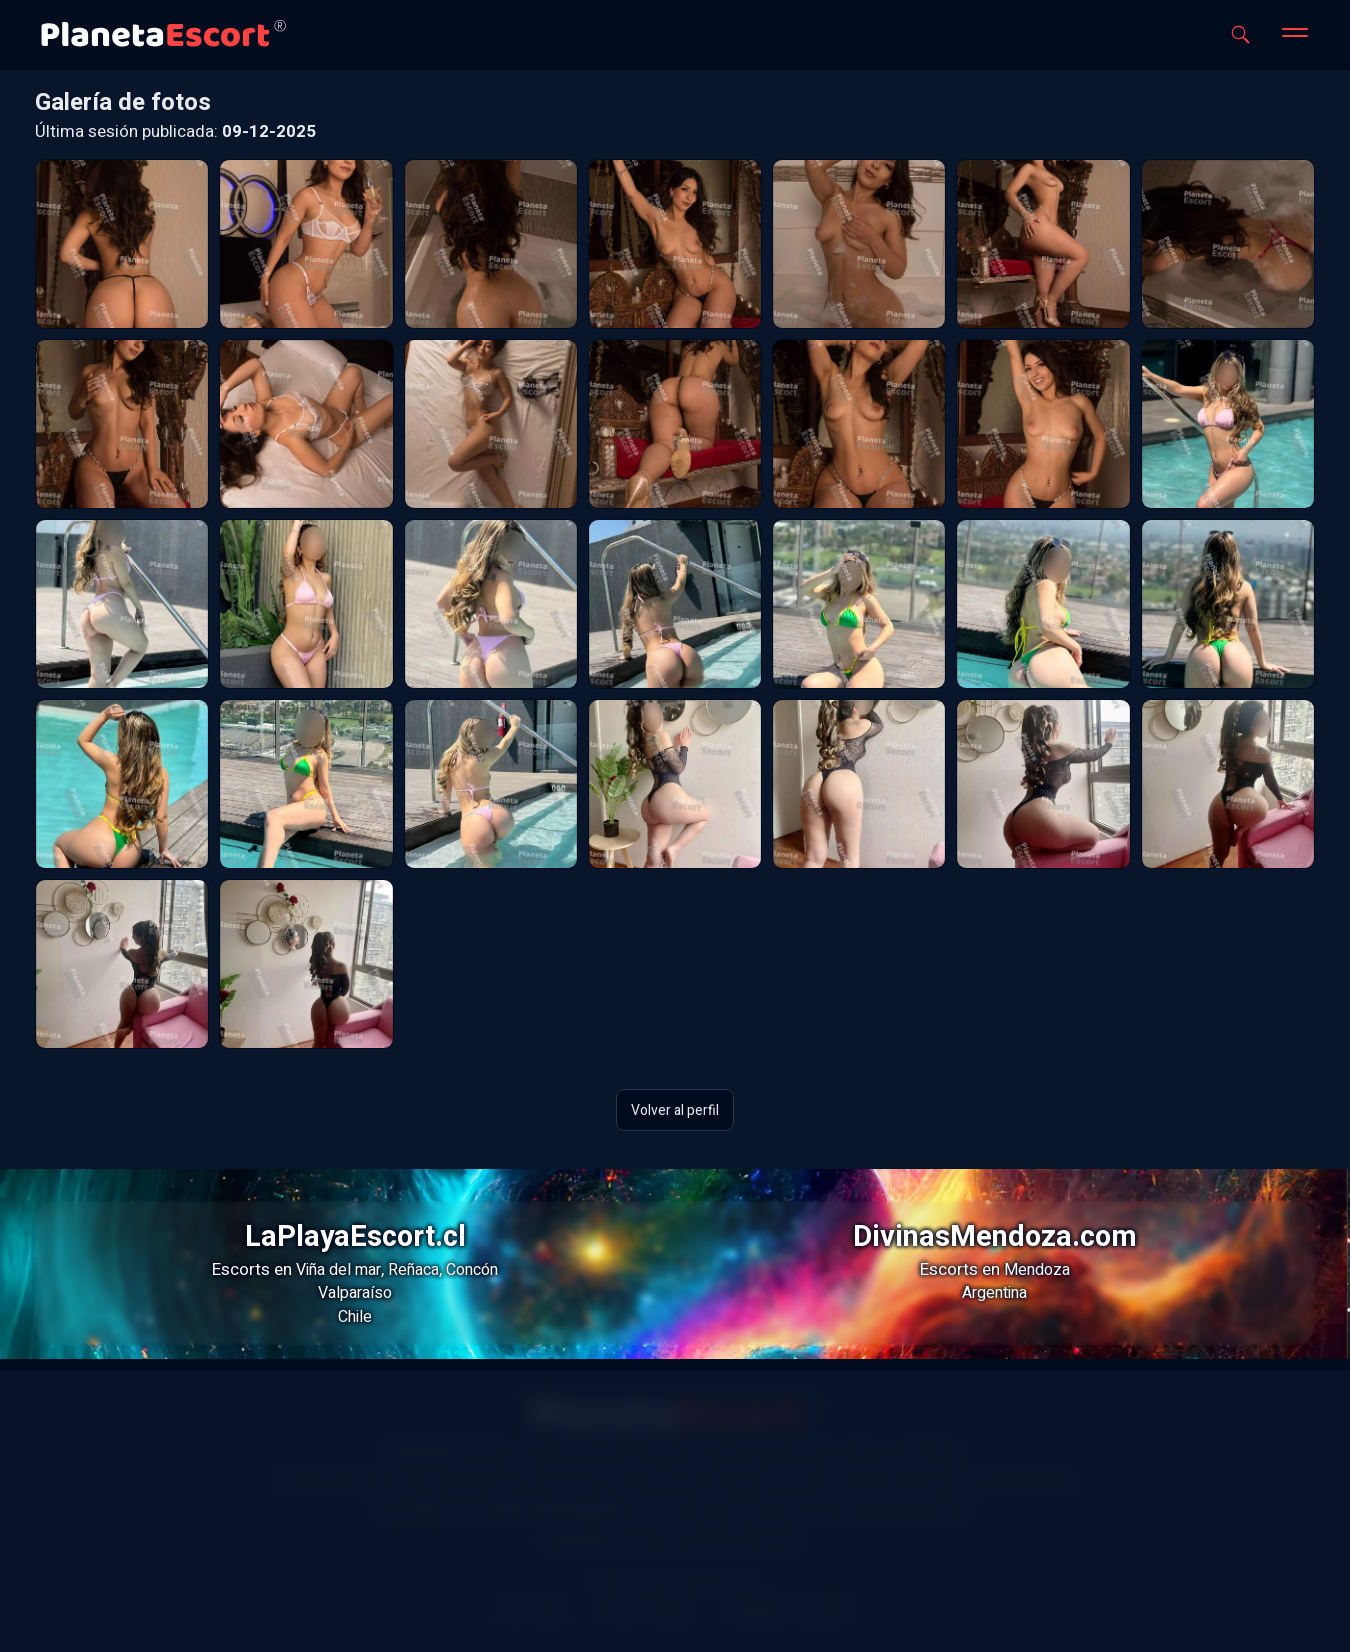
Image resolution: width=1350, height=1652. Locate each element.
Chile (355, 1317)
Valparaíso (355, 1293)
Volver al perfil (675, 1109)
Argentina (994, 1293)
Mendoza (1037, 1270)
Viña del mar (338, 1270)
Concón (472, 1270)
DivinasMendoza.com (995, 1237)
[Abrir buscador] (1240, 34)
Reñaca (413, 1270)
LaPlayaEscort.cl (355, 1237)
